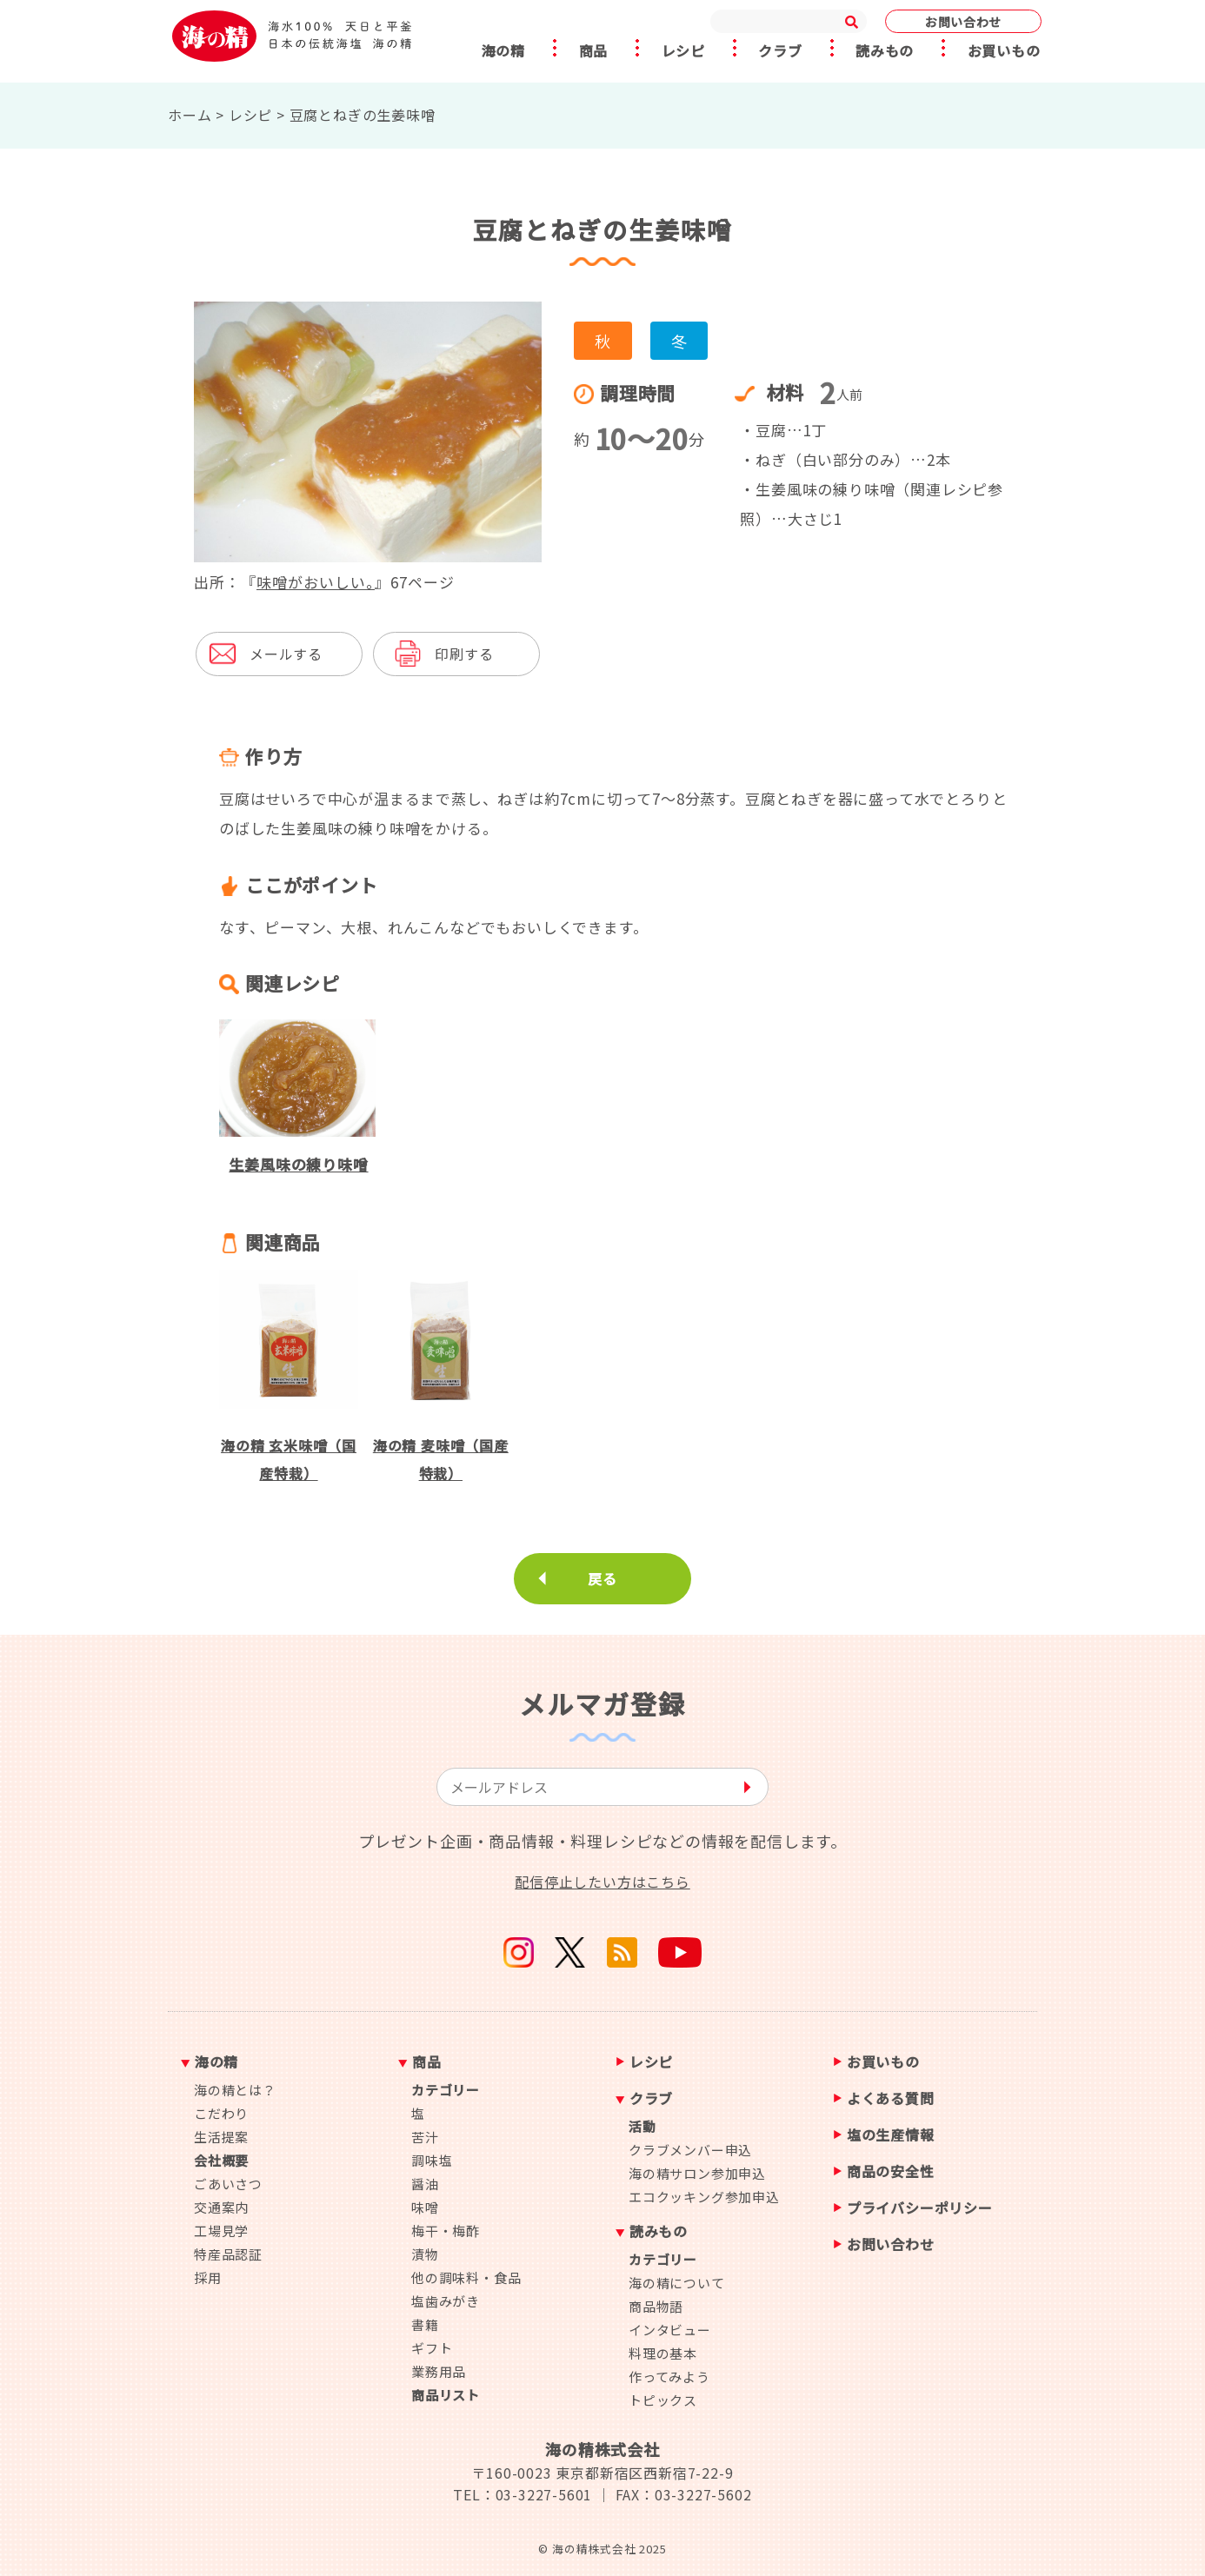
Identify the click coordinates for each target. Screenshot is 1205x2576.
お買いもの (1006, 51)
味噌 (425, 2207)
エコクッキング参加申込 (704, 2197)
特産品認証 (228, 2254)
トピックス (663, 2400)
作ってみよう (669, 2376)
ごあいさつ (228, 2183)
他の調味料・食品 (466, 2277)
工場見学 (221, 2230)
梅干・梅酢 (445, 2230)
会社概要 (221, 2160)
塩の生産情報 (891, 2135)
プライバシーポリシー (920, 2208)
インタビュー (670, 2329)
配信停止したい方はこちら (602, 1881)
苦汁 (425, 2137)
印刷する (464, 653)
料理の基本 (663, 2353)
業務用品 (438, 2371)
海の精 (500, 51)
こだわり (221, 2113)
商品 (591, 51)
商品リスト (445, 2395)
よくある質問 (891, 2099)
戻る (602, 1578)
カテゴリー (445, 2090)
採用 (208, 2277)
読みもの (886, 51)
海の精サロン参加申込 (697, 2173)
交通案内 (221, 2207)
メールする (286, 653)
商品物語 (656, 2306)
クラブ (780, 51)
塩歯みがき (445, 2301)
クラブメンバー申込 (690, 2150)
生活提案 (221, 2137)
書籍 (425, 2324)
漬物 (425, 2254)
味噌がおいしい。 (315, 582)
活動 (642, 2126)
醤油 (425, 2183)
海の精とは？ (235, 2090)
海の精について (677, 2283)
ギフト (431, 2348)
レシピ (682, 51)
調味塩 (431, 2160)
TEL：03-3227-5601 (522, 2494)
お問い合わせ (964, 21)
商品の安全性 (891, 2172)
